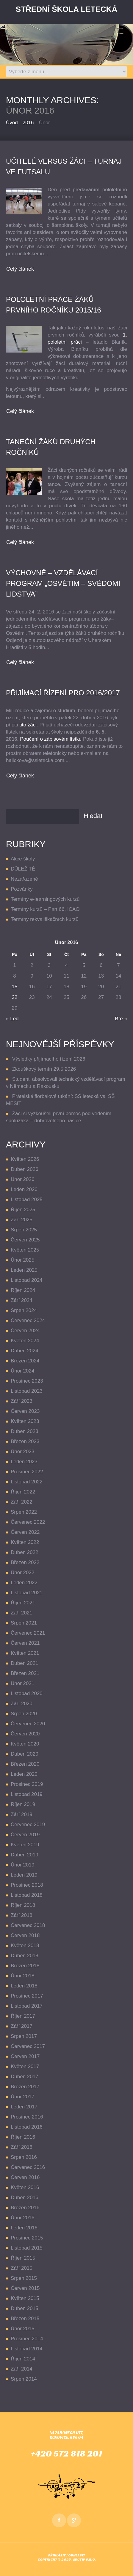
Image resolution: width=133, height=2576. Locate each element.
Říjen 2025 (23, 1209)
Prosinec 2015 (27, 2238)
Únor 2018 (22, 1976)
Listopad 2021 (27, 1592)
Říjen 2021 (23, 1603)
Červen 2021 (25, 1643)
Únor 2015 (22, 2328)
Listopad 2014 (27, 2349)
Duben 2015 (24, 2308)
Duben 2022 (24, 1552)
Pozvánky (22, 889)
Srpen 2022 (24, 1512)
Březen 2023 (25, 1441)
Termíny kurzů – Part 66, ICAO (45, 909)
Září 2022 (21, 1502)
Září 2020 (21, 1703)
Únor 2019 (22, 1865)
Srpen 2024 (24, 1310)
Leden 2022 (24, 1582)
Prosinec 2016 (27, 2117)
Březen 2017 (25, 2086)
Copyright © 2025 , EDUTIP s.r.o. (66, 2559)
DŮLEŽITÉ (23, 869)
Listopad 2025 (27, 1199)
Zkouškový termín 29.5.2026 (44, 1069)
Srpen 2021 (24, 1623)
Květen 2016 (25, 2187)
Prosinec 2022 (27, 1471)
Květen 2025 (25, 1250)
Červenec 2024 (28, 1320)
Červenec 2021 (28, 1633)
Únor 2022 (22, 1572)
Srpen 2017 (24, 2036)
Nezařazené (24, 879)
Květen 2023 (25, 1421)
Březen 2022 (25, 1562)
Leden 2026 (24, 1189)
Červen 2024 (25, 1330)
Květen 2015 (25, 2298)
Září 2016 (21, 2147)
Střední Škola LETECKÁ (66, 9)
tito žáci (28, 725)
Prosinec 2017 (27, 1996)
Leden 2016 (24, 2228)
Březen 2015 (25, 2318)
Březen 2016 (25, 2207)
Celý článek (20, 269)
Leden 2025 (24, 1270)
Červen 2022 (25, 1532)
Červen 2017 (25, 2056)
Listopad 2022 (27, 1482)
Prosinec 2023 (27, 1381)
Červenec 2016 (28, 2167)
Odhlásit (76, 2555)
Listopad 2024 (27, 1280)
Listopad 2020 (27, 1693)
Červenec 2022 (28, 1522)
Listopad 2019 (27, 1794)
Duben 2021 (24, 1663)
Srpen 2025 (24, 1230)
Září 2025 (21, 1219)
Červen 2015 (25, 2288)
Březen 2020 (25, 1764)
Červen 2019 (25, 1834)
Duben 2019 (24, 1855)
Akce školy (23, 859)
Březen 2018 (25, 1965)
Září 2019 (21, 1814)
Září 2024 (21, 1300)
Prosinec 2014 (27, 2338)
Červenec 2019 (28, 1824)
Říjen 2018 (23, 1905)
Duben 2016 (24, 2197)
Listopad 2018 (27, 1895)
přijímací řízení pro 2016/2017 (63, 693)
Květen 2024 (25, 1340)
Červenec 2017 (28, 2046)
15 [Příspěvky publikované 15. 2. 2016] (15, 986)
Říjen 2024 (23, 1290)
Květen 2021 (25, 1653)
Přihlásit (57, 2555)
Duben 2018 (24, 1955)
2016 (28, 122)
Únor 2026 (22, 1179)
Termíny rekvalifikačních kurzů (45, 919)
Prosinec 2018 (27, 1885)
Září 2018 (21, 1915)
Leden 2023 (24, 1461)
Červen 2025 (25, 1240)
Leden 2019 (24, 1875)
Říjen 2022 (23, 1492)
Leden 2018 (24, 1986)
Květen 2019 (25, 1844)
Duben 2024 (24, 1351)
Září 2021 (21, 1613)
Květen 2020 (25, 1744)
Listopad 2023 (27, 1391)
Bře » (121, 1018)
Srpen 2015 (24, 2278)
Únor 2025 (22, 1260)
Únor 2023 (22, 1451)
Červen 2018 (25, 1935)
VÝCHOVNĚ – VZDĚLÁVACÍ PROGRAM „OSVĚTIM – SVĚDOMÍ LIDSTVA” (63, 583)
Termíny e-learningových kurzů (45, 899)
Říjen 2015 (23, 2258)
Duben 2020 (24, 1754)
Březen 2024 (25, 1361)
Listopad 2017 (27, 2006)
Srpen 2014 (24, 2379)
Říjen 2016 (23, 2137)
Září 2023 (21, 1401)
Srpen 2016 (24, 2157)
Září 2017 (21, 2026)
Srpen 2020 (24, 1713)
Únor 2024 (22, 1371)
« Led (12, 1018)
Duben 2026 (24, 1169)
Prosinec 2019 (27, 1784)
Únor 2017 (22, 2097)
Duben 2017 (24, 2076)
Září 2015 (21, 2268)
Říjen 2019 (23, 1804)
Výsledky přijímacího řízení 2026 (48, 1059)
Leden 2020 (24, 1774)
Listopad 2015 (27, 2248)
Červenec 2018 (28, 1925)
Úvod (12, 122)
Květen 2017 (25, 2066)
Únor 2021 (22, 1683)
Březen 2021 (25, 1673)
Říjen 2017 (23, 2016)
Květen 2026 (25, 1159)
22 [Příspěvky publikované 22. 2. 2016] (15, 997)
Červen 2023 (25, 1411)
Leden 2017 (24, 2107)
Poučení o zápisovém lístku (51, 739)
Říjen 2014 (23, 2359)
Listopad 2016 (27, 2127)
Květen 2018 (25, 1945)
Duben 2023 (24, 1431)
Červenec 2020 (28, 1724)
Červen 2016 (25, 2177)
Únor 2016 (22, 2217)
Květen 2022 (25, 1542)
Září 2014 (21, 2369)
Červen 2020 (25, 1734)
